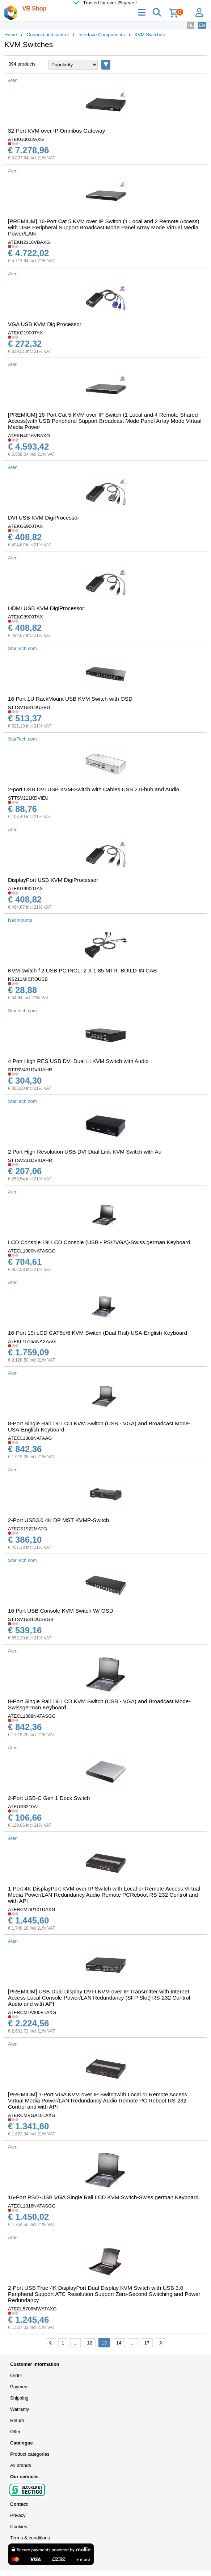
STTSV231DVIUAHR (30, 1160)
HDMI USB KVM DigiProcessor (46, 608)
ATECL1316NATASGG (32, 2206)
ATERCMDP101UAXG (31, 1909)
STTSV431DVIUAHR (30, 1069)
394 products (21, 64)
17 (146, 2343)
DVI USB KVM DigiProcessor (43, 517)
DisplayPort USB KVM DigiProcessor (53, 880)
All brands (20, 2465)
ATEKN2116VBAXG (29, 242)
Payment (19, 2386)
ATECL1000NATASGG (32, 1251)
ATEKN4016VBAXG (29, 435)
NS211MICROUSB (28, 979)
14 (118, 2343)
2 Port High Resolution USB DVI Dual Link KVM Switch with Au (84, 1152)
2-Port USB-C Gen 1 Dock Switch (49, 1798)
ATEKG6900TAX (25, 526)
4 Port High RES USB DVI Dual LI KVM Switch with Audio (78, 1061)
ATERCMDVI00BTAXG (32, 2012)
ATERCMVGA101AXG (31, 2115)
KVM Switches (150, 34)
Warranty (19, 2409)
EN (202, 25)
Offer (15, 2431)
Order (16, 2375)
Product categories (29, 2454)
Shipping (19, 2398)
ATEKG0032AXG (26, 139)
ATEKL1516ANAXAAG (32, 1341)
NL (190, 25)
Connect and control (48, 34)
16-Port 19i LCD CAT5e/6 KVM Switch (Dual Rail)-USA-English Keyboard (97, 1333)
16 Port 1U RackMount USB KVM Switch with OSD (70, 699)
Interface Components (102, 34)
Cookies (18, 2526)
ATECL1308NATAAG (30, 1438)
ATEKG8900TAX (25, 617)
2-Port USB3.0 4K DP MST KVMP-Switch (58, 1520)
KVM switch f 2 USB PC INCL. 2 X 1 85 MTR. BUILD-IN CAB (82, 970)
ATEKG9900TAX (25, 888)
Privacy (18, 2515)
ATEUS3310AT (23, 1806)
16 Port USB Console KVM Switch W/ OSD (60, 1611)
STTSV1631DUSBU (29, 707)
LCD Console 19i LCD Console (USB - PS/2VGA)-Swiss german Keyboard (99, 1242)
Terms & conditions (30, 2537)
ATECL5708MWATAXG (32, 2309)
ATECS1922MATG (27, 1528)
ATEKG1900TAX (25, 332)
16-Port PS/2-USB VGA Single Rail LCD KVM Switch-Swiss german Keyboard (103, 2197)
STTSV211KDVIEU (28, 798)
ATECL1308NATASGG (32, 1716)
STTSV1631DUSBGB (31, 1619)
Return (17, 2420)
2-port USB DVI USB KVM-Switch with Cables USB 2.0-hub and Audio (93, 789)
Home (10, 34)
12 (89, 2343)
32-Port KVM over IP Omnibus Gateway (56, 131)
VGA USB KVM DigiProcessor (44, 324)
